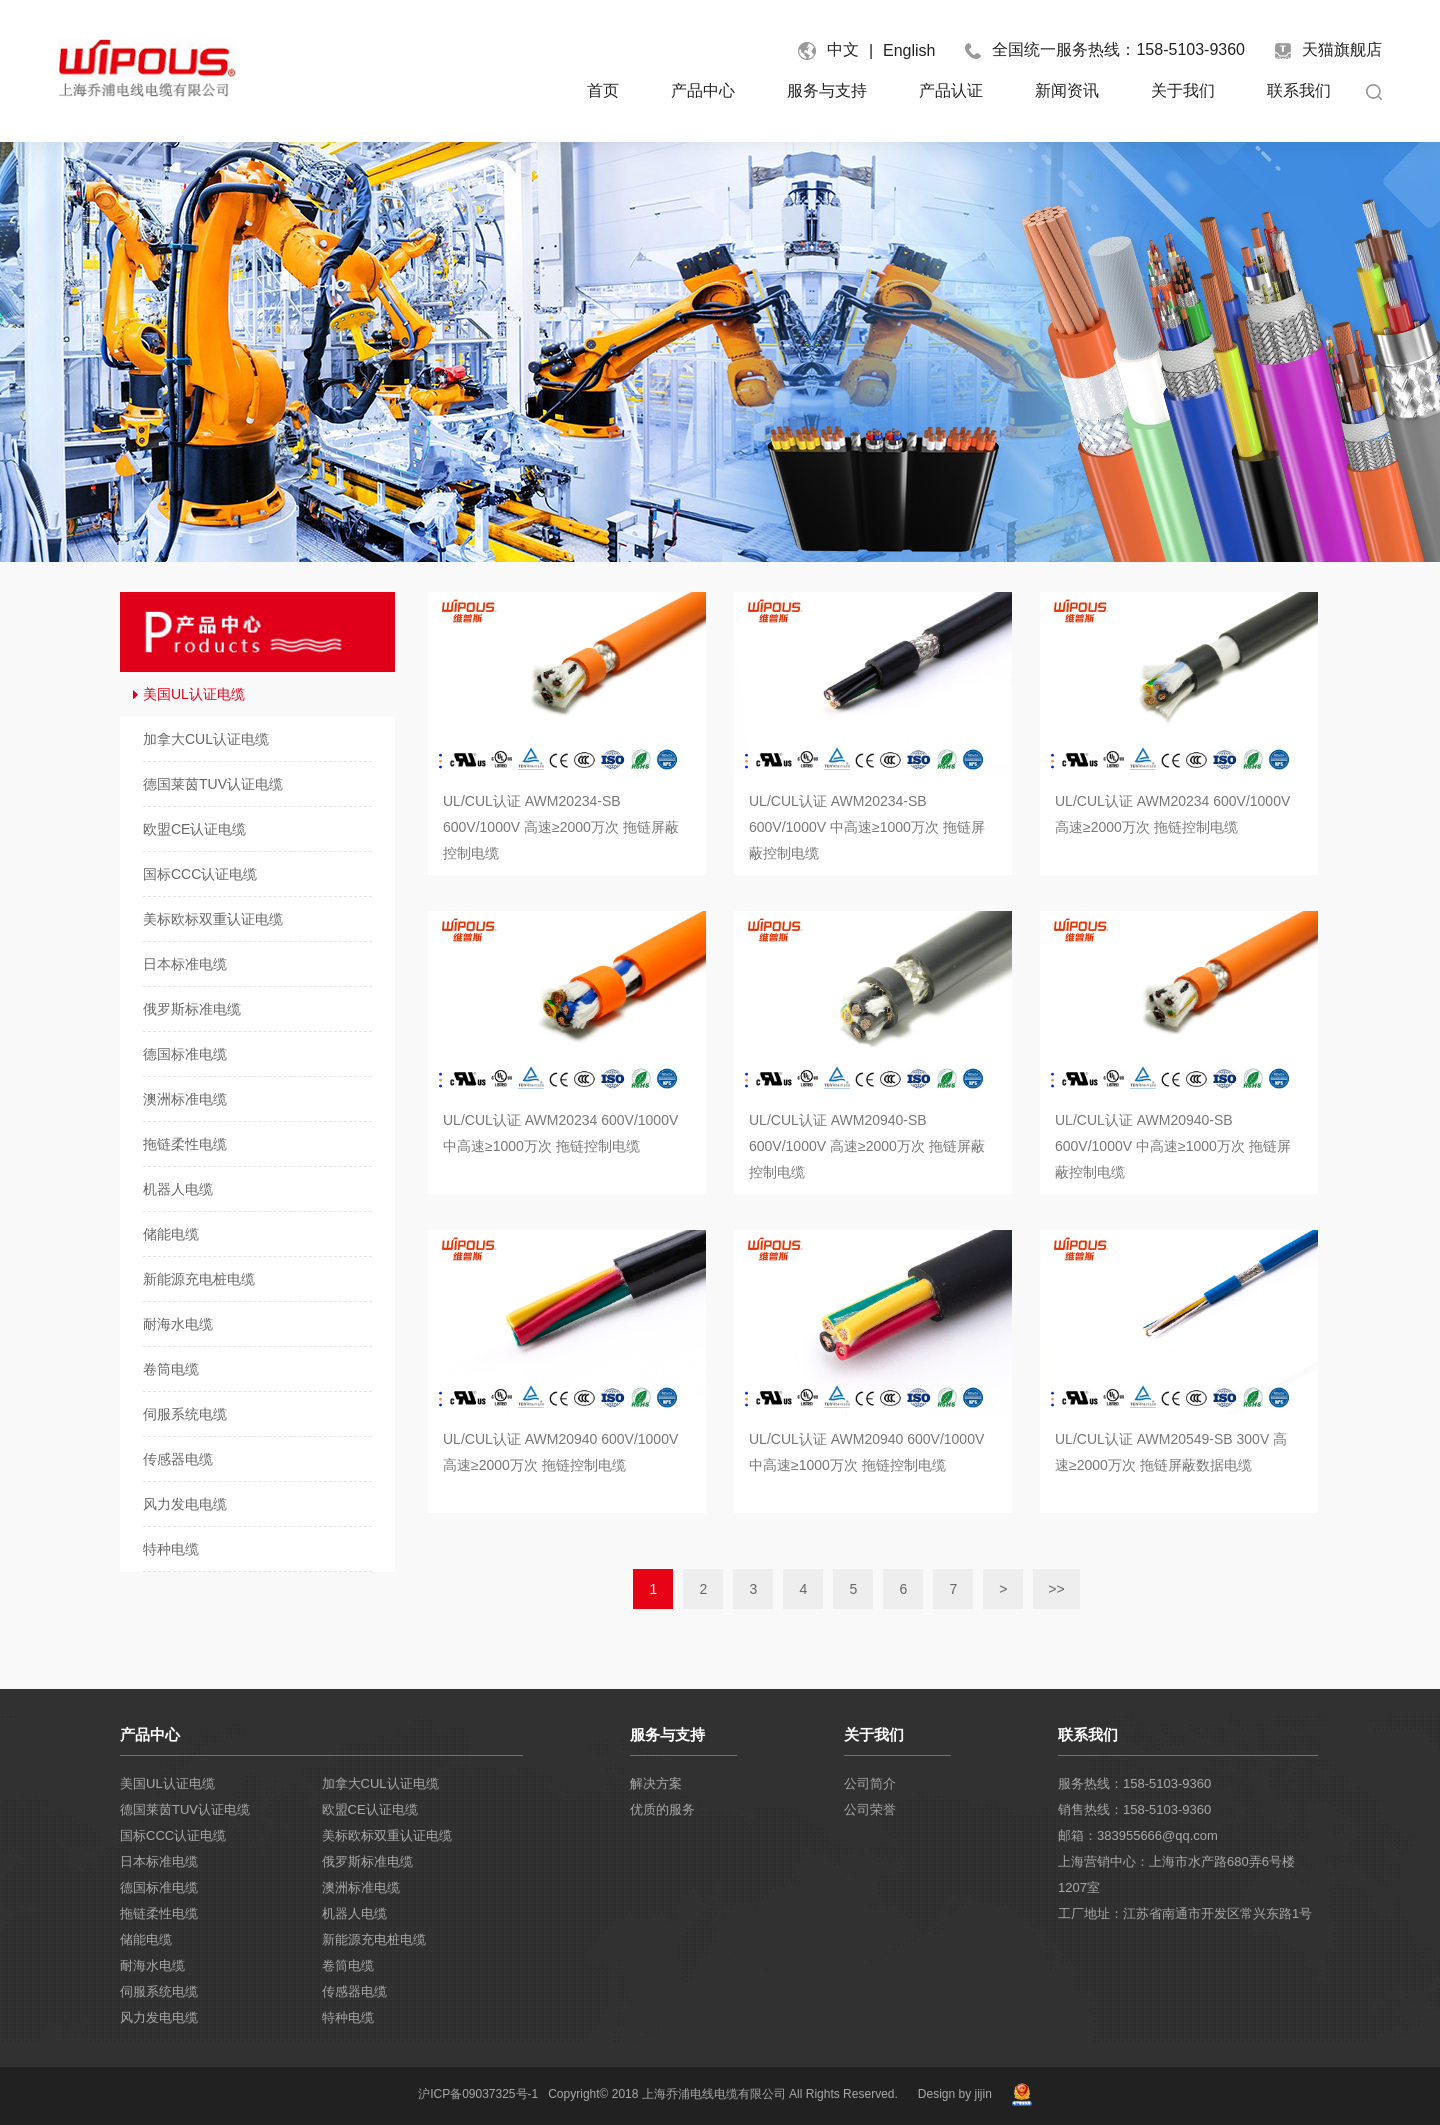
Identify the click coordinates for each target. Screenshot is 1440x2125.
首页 (603, 90)
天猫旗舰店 (1328, 50)
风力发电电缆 (159, 2017)
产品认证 (951, 90)
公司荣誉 (870, 1809)
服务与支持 (827, 90)
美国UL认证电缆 (167, 1783)
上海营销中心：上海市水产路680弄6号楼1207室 (1176, 1874)
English (909, 50)
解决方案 (656, 1783)
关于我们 (1183, 90)
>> (1056, 1589)
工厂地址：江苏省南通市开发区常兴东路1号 (1185, 1913)
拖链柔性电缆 (159, 1913)
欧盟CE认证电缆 (370, 1809)
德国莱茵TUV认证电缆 (185, 1809)
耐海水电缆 (152, 1965)
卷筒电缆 (348, 1965)
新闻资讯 (1067, 90)
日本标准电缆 (159, 1861)
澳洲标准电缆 (361, 1887)
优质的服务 (662, 1809)
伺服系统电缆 (159, 1991)
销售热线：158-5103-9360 (1134, 1809)
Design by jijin (955, 2094)
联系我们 (1299, 90)
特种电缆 (348, 2017)
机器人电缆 (354, 1913)
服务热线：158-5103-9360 (1134, 1783)
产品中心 (703, 90)
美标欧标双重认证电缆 (387, 1835)
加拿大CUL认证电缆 (380, 1783)
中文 (843, 49)
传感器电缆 (354, 1991)
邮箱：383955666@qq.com (1138, 1835)
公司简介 (870, 1783)
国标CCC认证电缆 (173, 1835)
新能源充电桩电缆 (374, 1939)
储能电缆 (146, 1939)
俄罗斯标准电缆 (367, 1861)
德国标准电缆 (159, 1887)
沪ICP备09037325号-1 (478, 2094)
